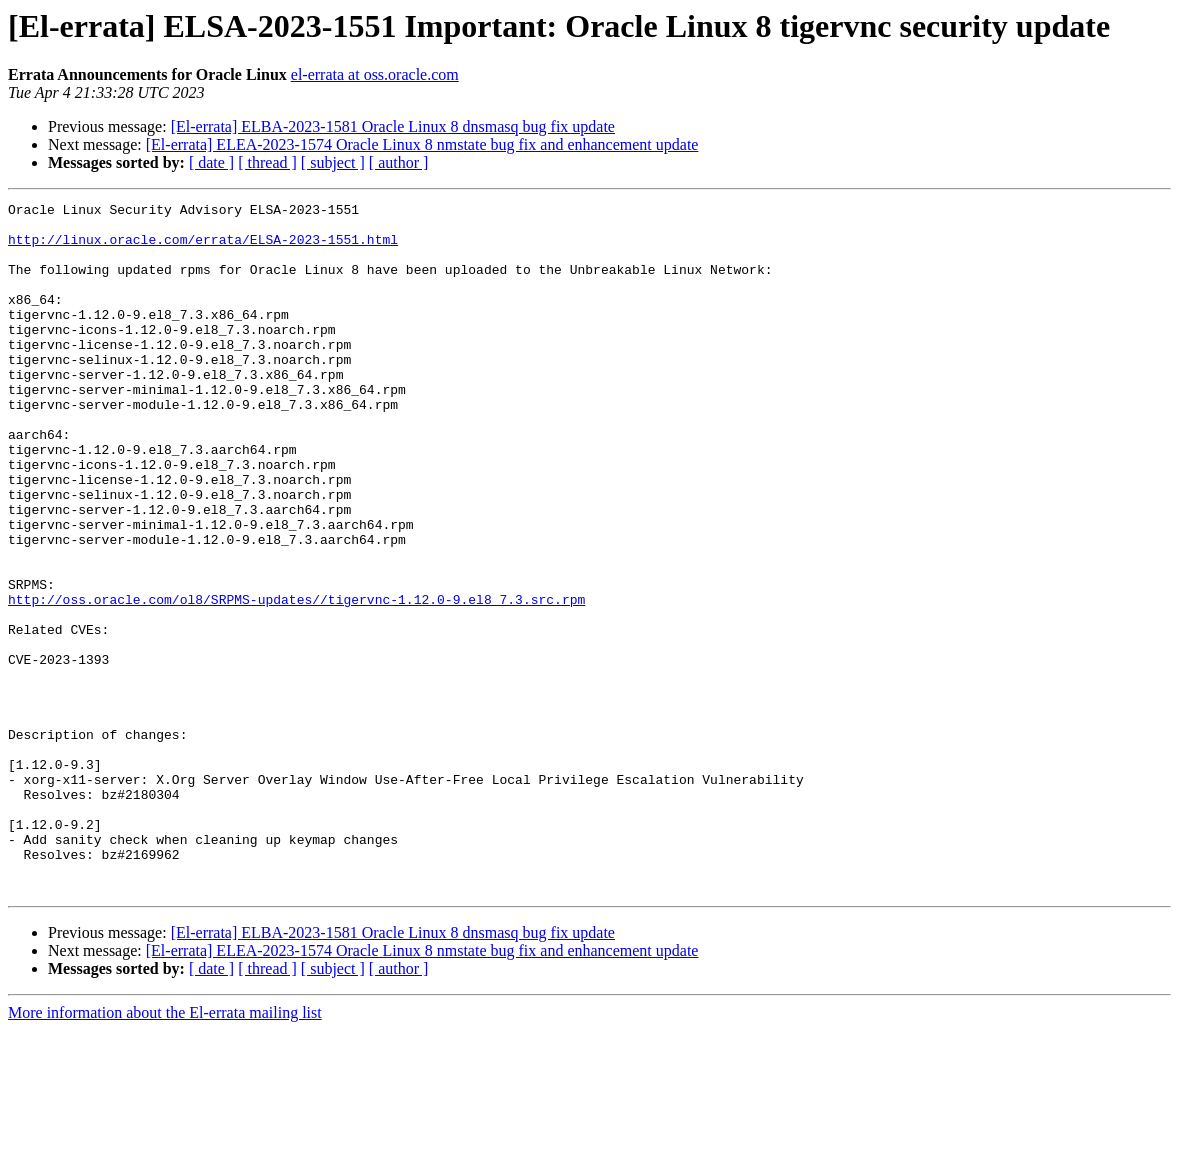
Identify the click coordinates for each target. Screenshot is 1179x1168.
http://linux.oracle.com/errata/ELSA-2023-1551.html (203, 248)
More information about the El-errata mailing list (165, 1150)
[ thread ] (267, 162)
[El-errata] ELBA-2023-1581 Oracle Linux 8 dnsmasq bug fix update (393, 126)
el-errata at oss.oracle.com (375, 74)
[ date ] (211, 162)
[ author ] (399, 162)
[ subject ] (333, 162)
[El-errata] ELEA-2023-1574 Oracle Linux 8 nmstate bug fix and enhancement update (422, 144)
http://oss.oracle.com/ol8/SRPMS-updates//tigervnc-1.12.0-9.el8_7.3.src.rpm (296, 680)
